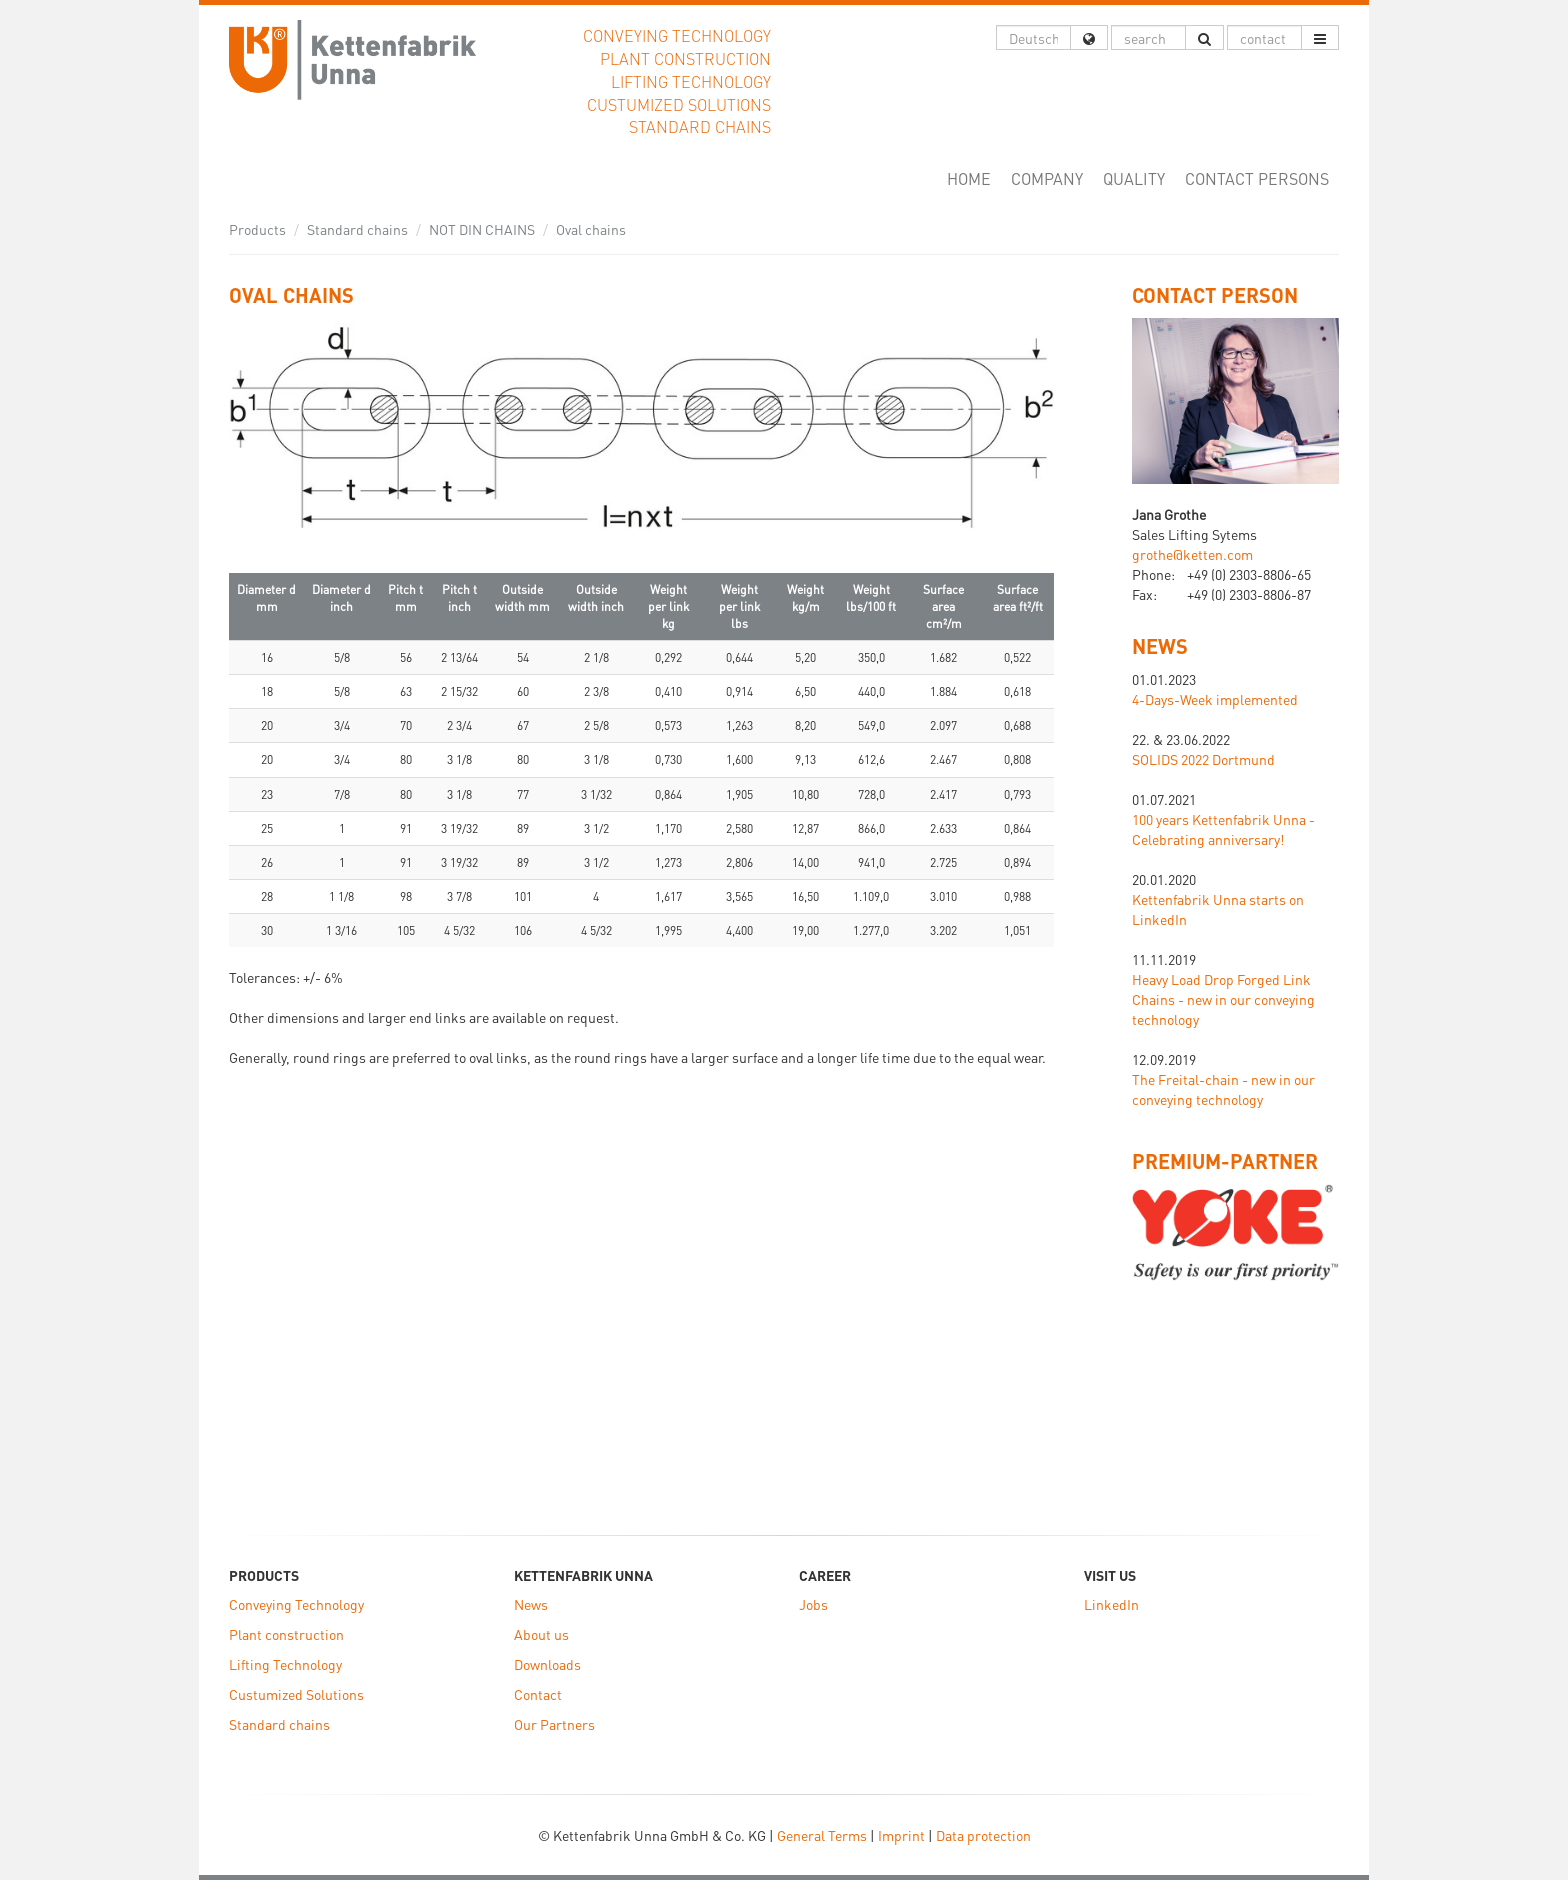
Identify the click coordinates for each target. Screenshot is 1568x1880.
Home (974, 178)
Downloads (547, 1664)
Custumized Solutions (296, 1694)
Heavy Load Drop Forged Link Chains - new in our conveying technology (1223, 999)
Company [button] (1047, 178)
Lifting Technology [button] (691, 81)
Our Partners (554, 1724)
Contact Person (1215, 295)
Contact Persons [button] (1257, 178)
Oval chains (591, 229)
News (531, 1604)
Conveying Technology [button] (677, 35)
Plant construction (286, 1634)
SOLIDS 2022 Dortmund (1203, 759)
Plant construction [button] (685, 58)
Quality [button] (1134, 178)
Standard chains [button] (700, 126)
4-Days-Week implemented (1215, 699)
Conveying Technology (296, 1604)
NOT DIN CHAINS (482, 229)
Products (257, 229)
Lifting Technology (285, 1664)
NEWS (1160, 646)
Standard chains (357, 229)
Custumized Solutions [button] (679, 104)
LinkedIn (1111, 1604)
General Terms (822, 1835)
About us (541, 1634)
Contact (538, 1694)
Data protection (983, 1835)
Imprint (901, 1835)
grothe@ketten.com (1192, 554)
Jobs (813, 1604)
